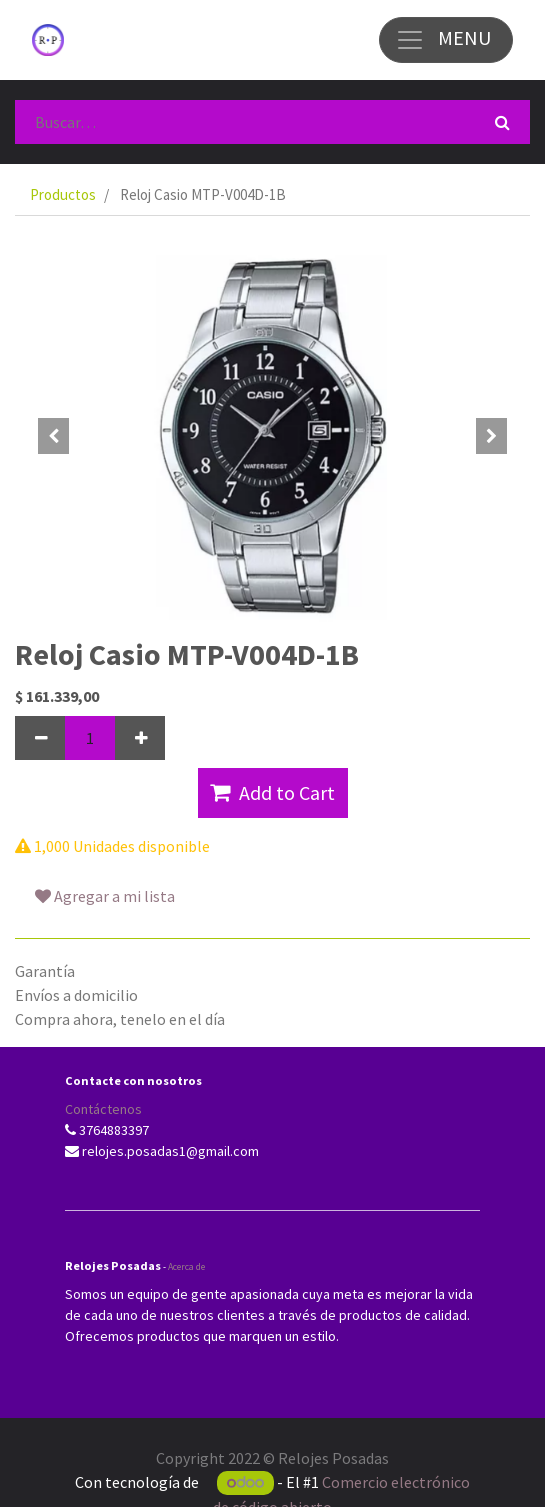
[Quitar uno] (40, 738)
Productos (63, 194)
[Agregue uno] (140, 738)
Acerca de (186, 1266)
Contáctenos (103, 1109)
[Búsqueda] (502, 122)
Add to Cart (272, 792)
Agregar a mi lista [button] (105, 896)
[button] (53, 436)
